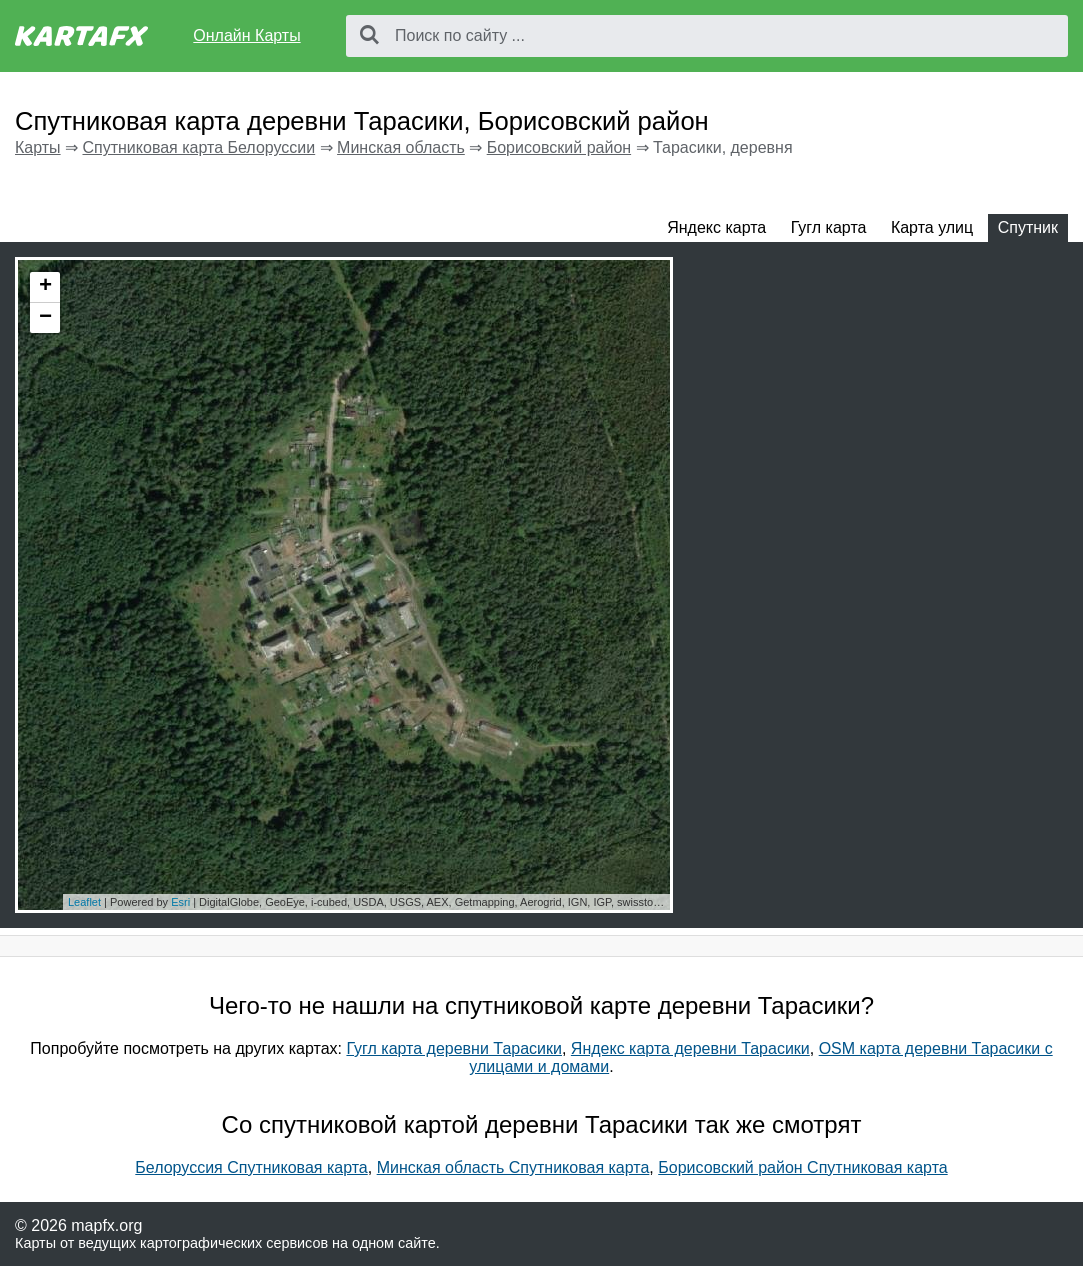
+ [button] (45, 287)
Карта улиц (932, 227)
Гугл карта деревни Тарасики (454, 1048)
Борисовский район (559, 147)
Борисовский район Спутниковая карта (802, 1167)
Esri (180, 902)
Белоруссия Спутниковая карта (251, 1167)
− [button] (45, 318)
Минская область (401, 147)
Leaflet (84, 902)
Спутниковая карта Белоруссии (198, 147)
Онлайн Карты (246, 35)
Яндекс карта (716, 227)
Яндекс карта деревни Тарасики (690, 1048)
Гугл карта (829, 227)
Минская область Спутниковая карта (513, 1167)
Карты (38, 147)
